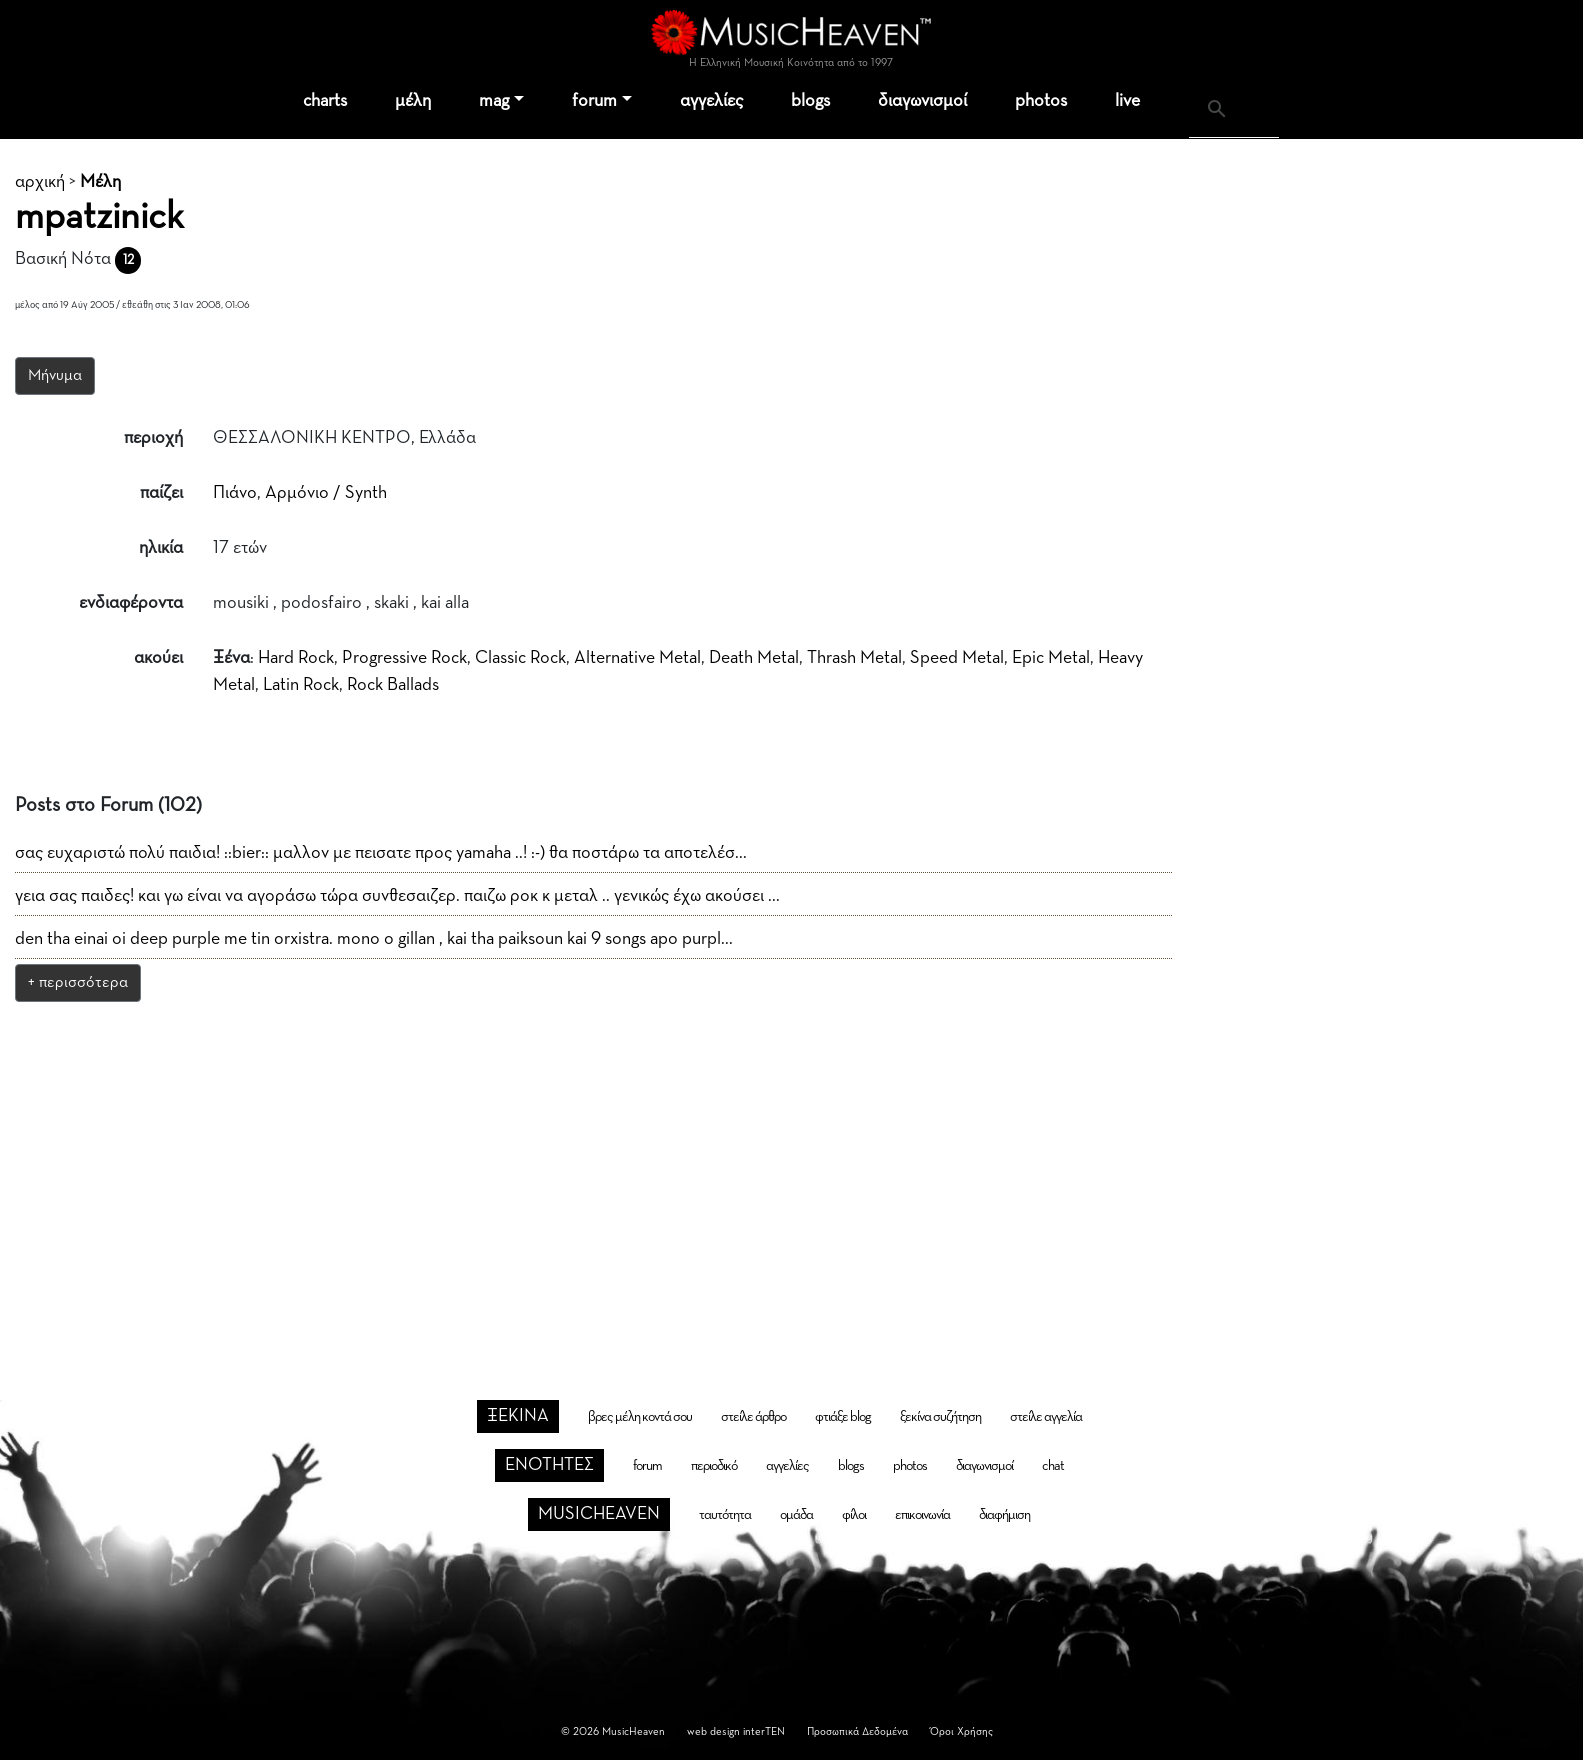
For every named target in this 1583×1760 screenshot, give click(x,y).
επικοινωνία (922, 1515)
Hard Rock (296, 658)
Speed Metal (957, 658)
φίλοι (854, 1515)
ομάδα (796, 1515)
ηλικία (161, 548)
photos (1041, 101)
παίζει (161, 493)
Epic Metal (1051, 658)
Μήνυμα (55, 376)
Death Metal (754, 658)
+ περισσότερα (78, 983)
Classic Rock (520, 658)
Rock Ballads (393, 685)
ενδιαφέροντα (131, 603)
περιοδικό (714, 1466)
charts (325, 101)
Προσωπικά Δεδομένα (857, 1731)
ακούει (158, 658)
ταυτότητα (725, 1515)
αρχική (40, 182)
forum (594, 101)
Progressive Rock (404, 658)
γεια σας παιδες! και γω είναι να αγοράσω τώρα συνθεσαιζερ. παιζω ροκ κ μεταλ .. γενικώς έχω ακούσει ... (397, 896)
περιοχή (153, 438)
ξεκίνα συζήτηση (940, 1417)
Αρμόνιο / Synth (326, 493)
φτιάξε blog (843, 1417)
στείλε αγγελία (1046, 1417)
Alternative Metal (637, 658)
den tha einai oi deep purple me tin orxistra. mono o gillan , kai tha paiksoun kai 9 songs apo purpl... (374, 939)
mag (494, 101)
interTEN (764, 1731)
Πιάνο (235, 493)
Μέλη (100, 182)
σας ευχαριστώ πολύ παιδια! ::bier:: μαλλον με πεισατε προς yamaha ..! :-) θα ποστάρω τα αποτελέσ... (381, 853)
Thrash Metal (854, 658)
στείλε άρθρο (753, 1417)
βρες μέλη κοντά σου (640, 1417)
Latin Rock (301, 685)
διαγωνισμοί (922, 101)
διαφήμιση (1004, 1515)
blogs (810, 101)
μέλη (413, 101)
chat (1053, 1466)
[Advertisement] (792, 1166)
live (1127, 101)
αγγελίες (711, 101)
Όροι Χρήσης (961, 1731)
